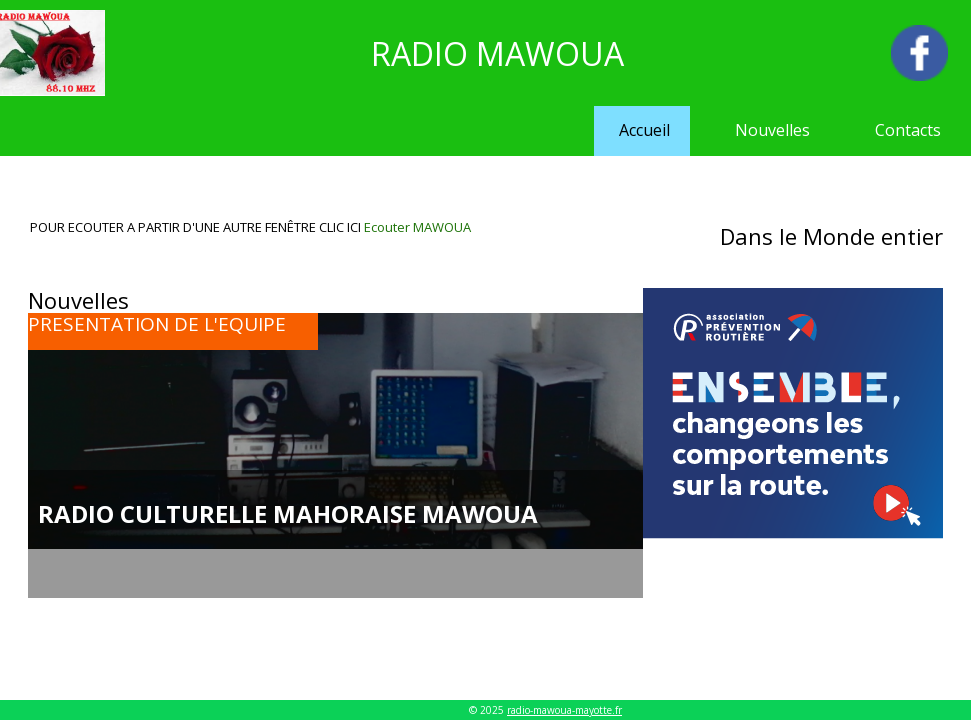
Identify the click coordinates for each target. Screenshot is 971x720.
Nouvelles (772, 130)
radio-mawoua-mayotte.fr (564, 710)
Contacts (908, 130)
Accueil (644, 130)
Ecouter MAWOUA (417, 227)
